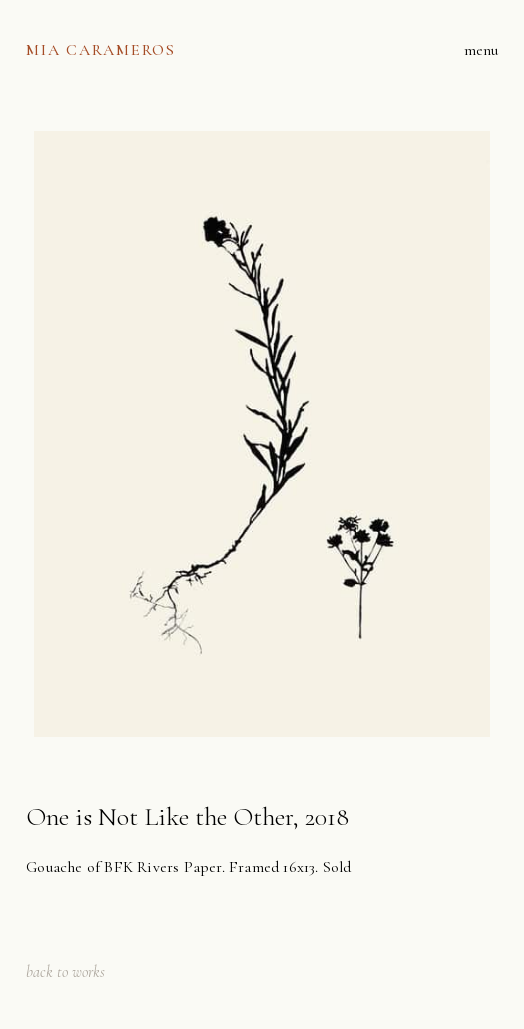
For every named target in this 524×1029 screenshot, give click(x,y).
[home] (101, 50)
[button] (481, 50)
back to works (65, 972)
